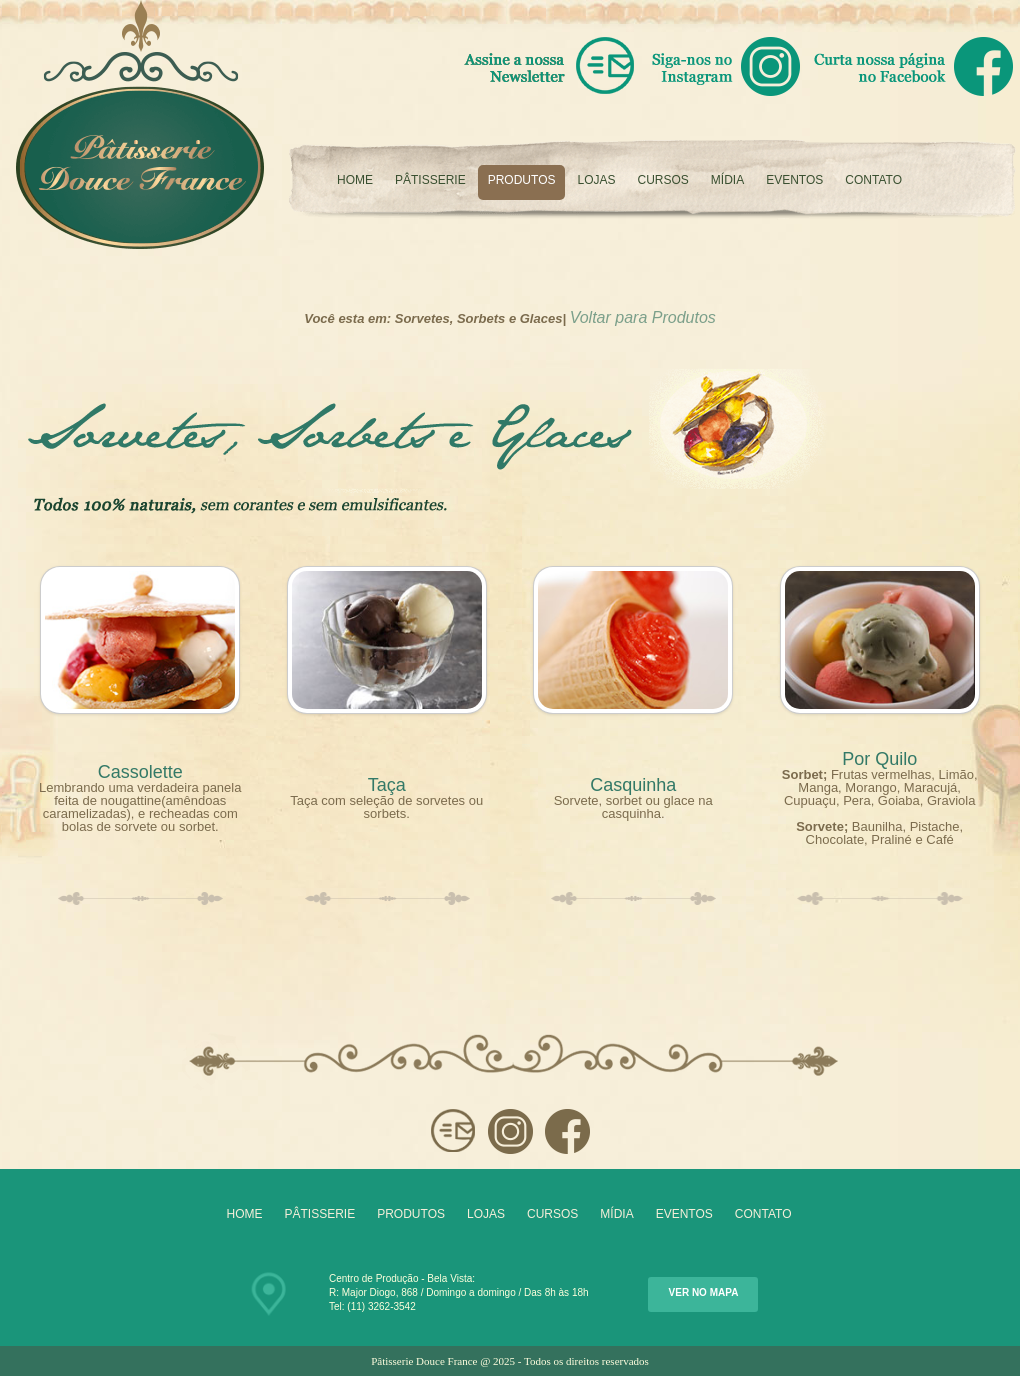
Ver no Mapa (704, 1292)
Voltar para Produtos (643, 317)
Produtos (522, 180)
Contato (873, 180)
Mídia (727, 180)
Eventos (794, 180)
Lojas (596, 180)
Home (355, 180)
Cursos (663, 180)
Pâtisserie (430, 180)
